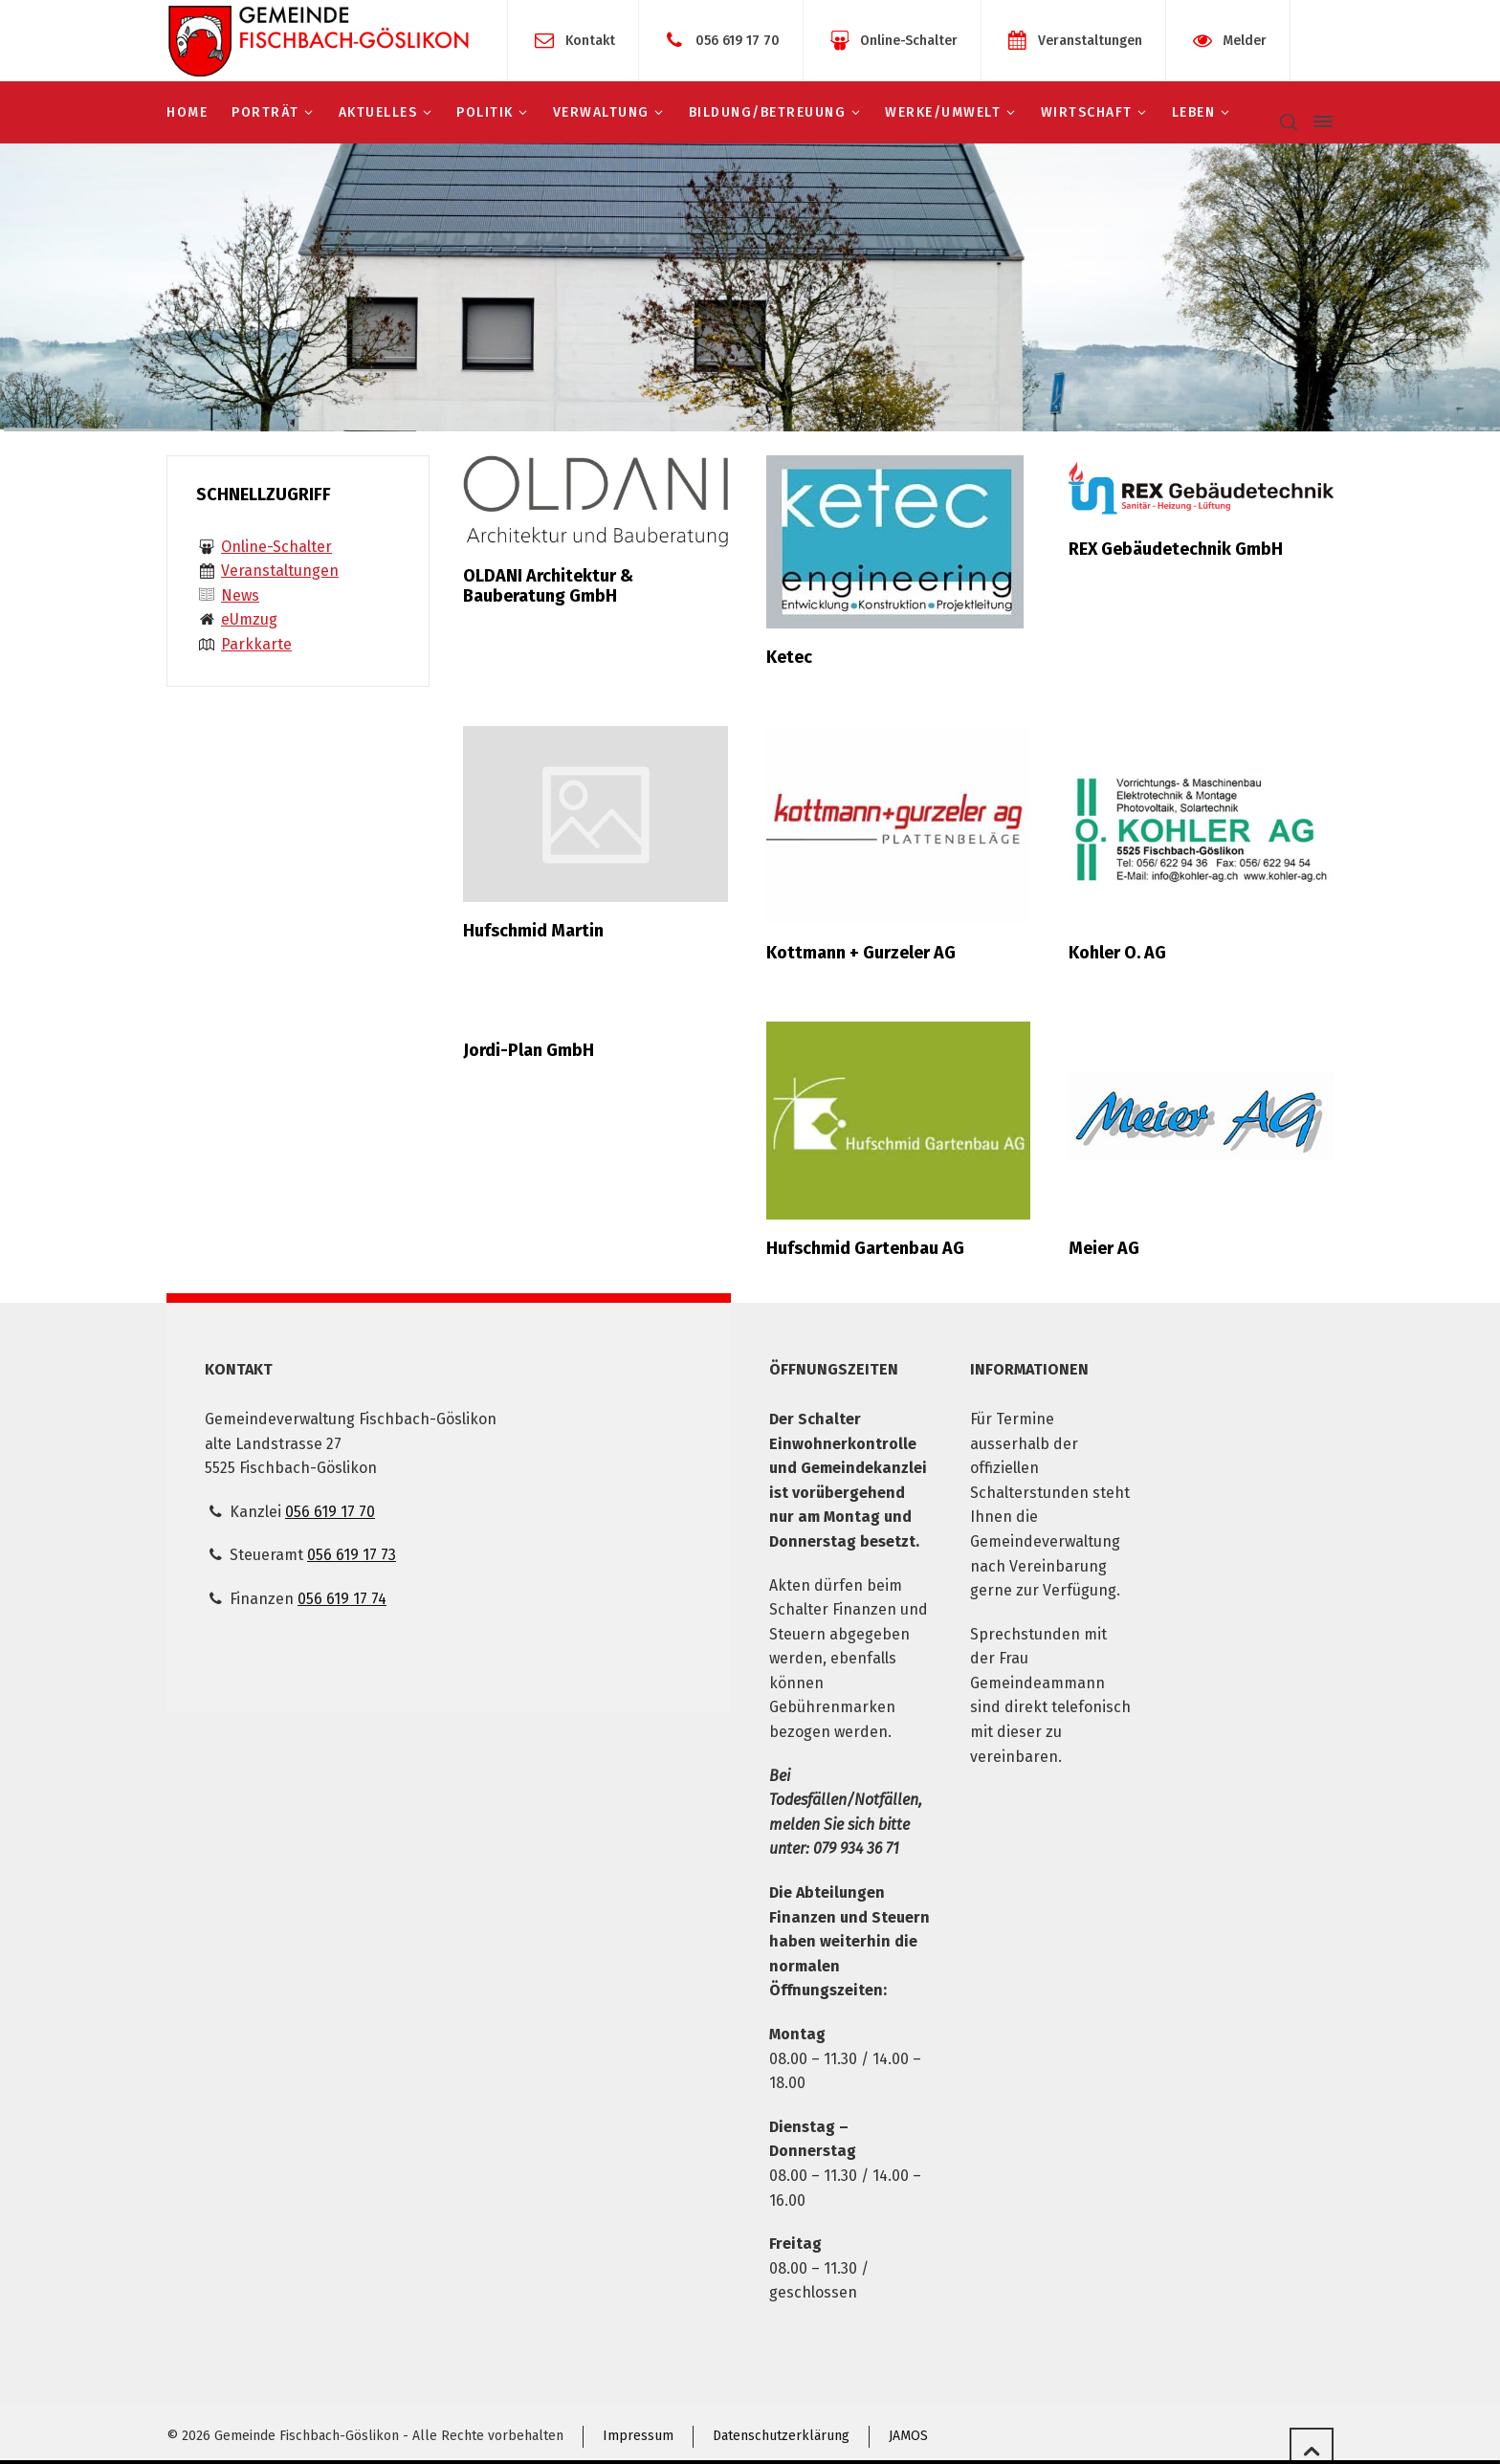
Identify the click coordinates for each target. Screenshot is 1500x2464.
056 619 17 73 (351, 1555)
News (240, 595)
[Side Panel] (1319, 121)
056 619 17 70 (737, 40)
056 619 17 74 (342, 1599)
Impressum (638, 2436)
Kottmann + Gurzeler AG (861, 952)
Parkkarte (256, 644)
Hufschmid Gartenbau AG (865, 1248)
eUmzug (249, 619)
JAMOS (908, 2436)
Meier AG (1104, 1248)
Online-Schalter (909, 40)
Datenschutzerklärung (781, 2436)
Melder (1245, 40)
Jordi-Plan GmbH (528, 1050)
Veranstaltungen (1090, 40)
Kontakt (590, 40)
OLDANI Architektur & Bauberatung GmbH (548, 586)
